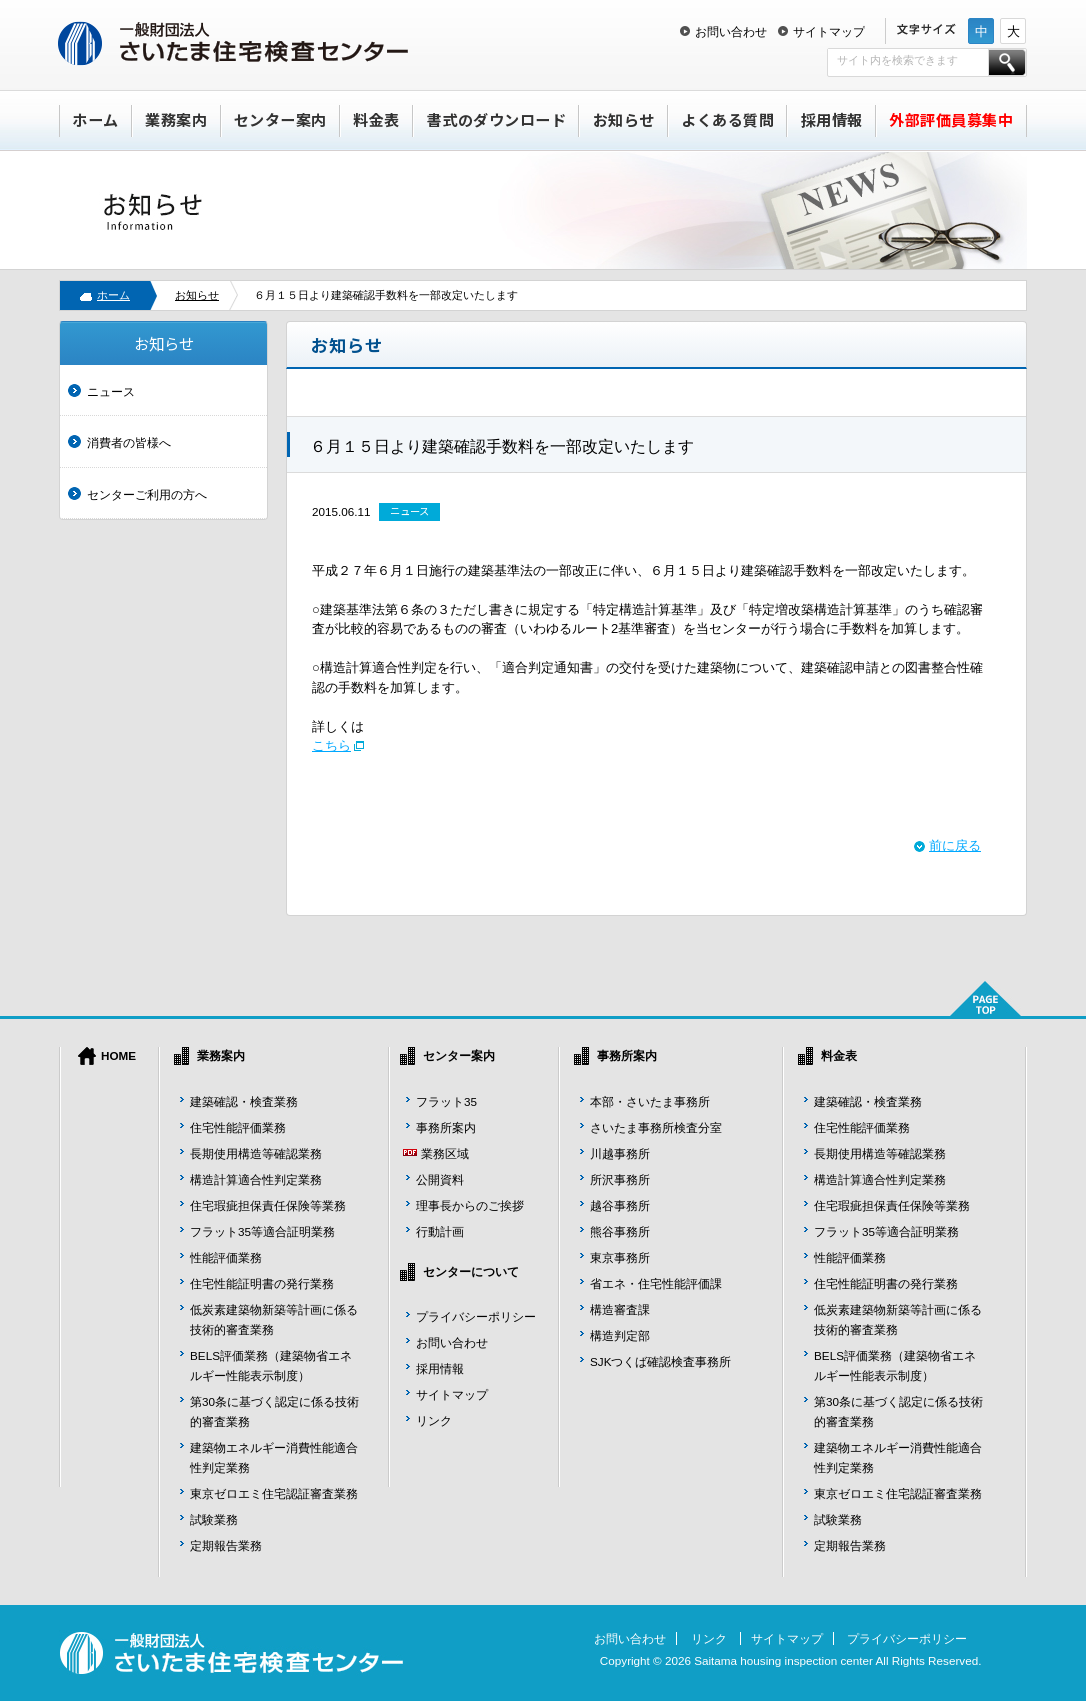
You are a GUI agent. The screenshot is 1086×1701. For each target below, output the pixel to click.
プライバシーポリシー (476, 1316)
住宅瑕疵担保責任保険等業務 (268, 1205)
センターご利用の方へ (147, 494)
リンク (434, 1420)
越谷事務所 (620, 1205)
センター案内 (280, 119)
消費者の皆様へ (129, 442)
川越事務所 (620, 1153)
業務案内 (176, 119)
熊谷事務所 (620, 1231)
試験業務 (214, 1519)
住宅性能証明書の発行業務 (262, 1283)
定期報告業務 (226, 1545)
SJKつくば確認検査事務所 (660, 1361)
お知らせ (624, 119)
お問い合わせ (731, 31)
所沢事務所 (620, 1179)
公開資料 (440, 1179)
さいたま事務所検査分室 (656, 1127)
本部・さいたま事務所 (650, 1101)
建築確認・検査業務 (244, 1101)
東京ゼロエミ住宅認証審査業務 (274, 1493)
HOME (118, 1055)
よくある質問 (727, 119)
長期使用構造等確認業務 (256, 1153)
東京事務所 (620, 1257)
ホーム (95, 119)
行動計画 (440, 1231)
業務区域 (445, 1153)
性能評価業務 (226, 1257)
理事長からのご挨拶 (470, 1205)
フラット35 (446, 1101)
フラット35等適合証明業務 (262, 1231)
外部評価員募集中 (951, 119)
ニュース (111, 391)
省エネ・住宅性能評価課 (656, 1283)
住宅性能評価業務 (238, 1127)
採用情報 (832, 119)
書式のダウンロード (497, 119)
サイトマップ (829, 31)
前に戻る (955, 845)
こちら (331, 745)
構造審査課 (620, 1309)
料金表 (376, 119)
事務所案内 (446, 1127)
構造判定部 (620, 1335)
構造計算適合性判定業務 (256, 1179)
